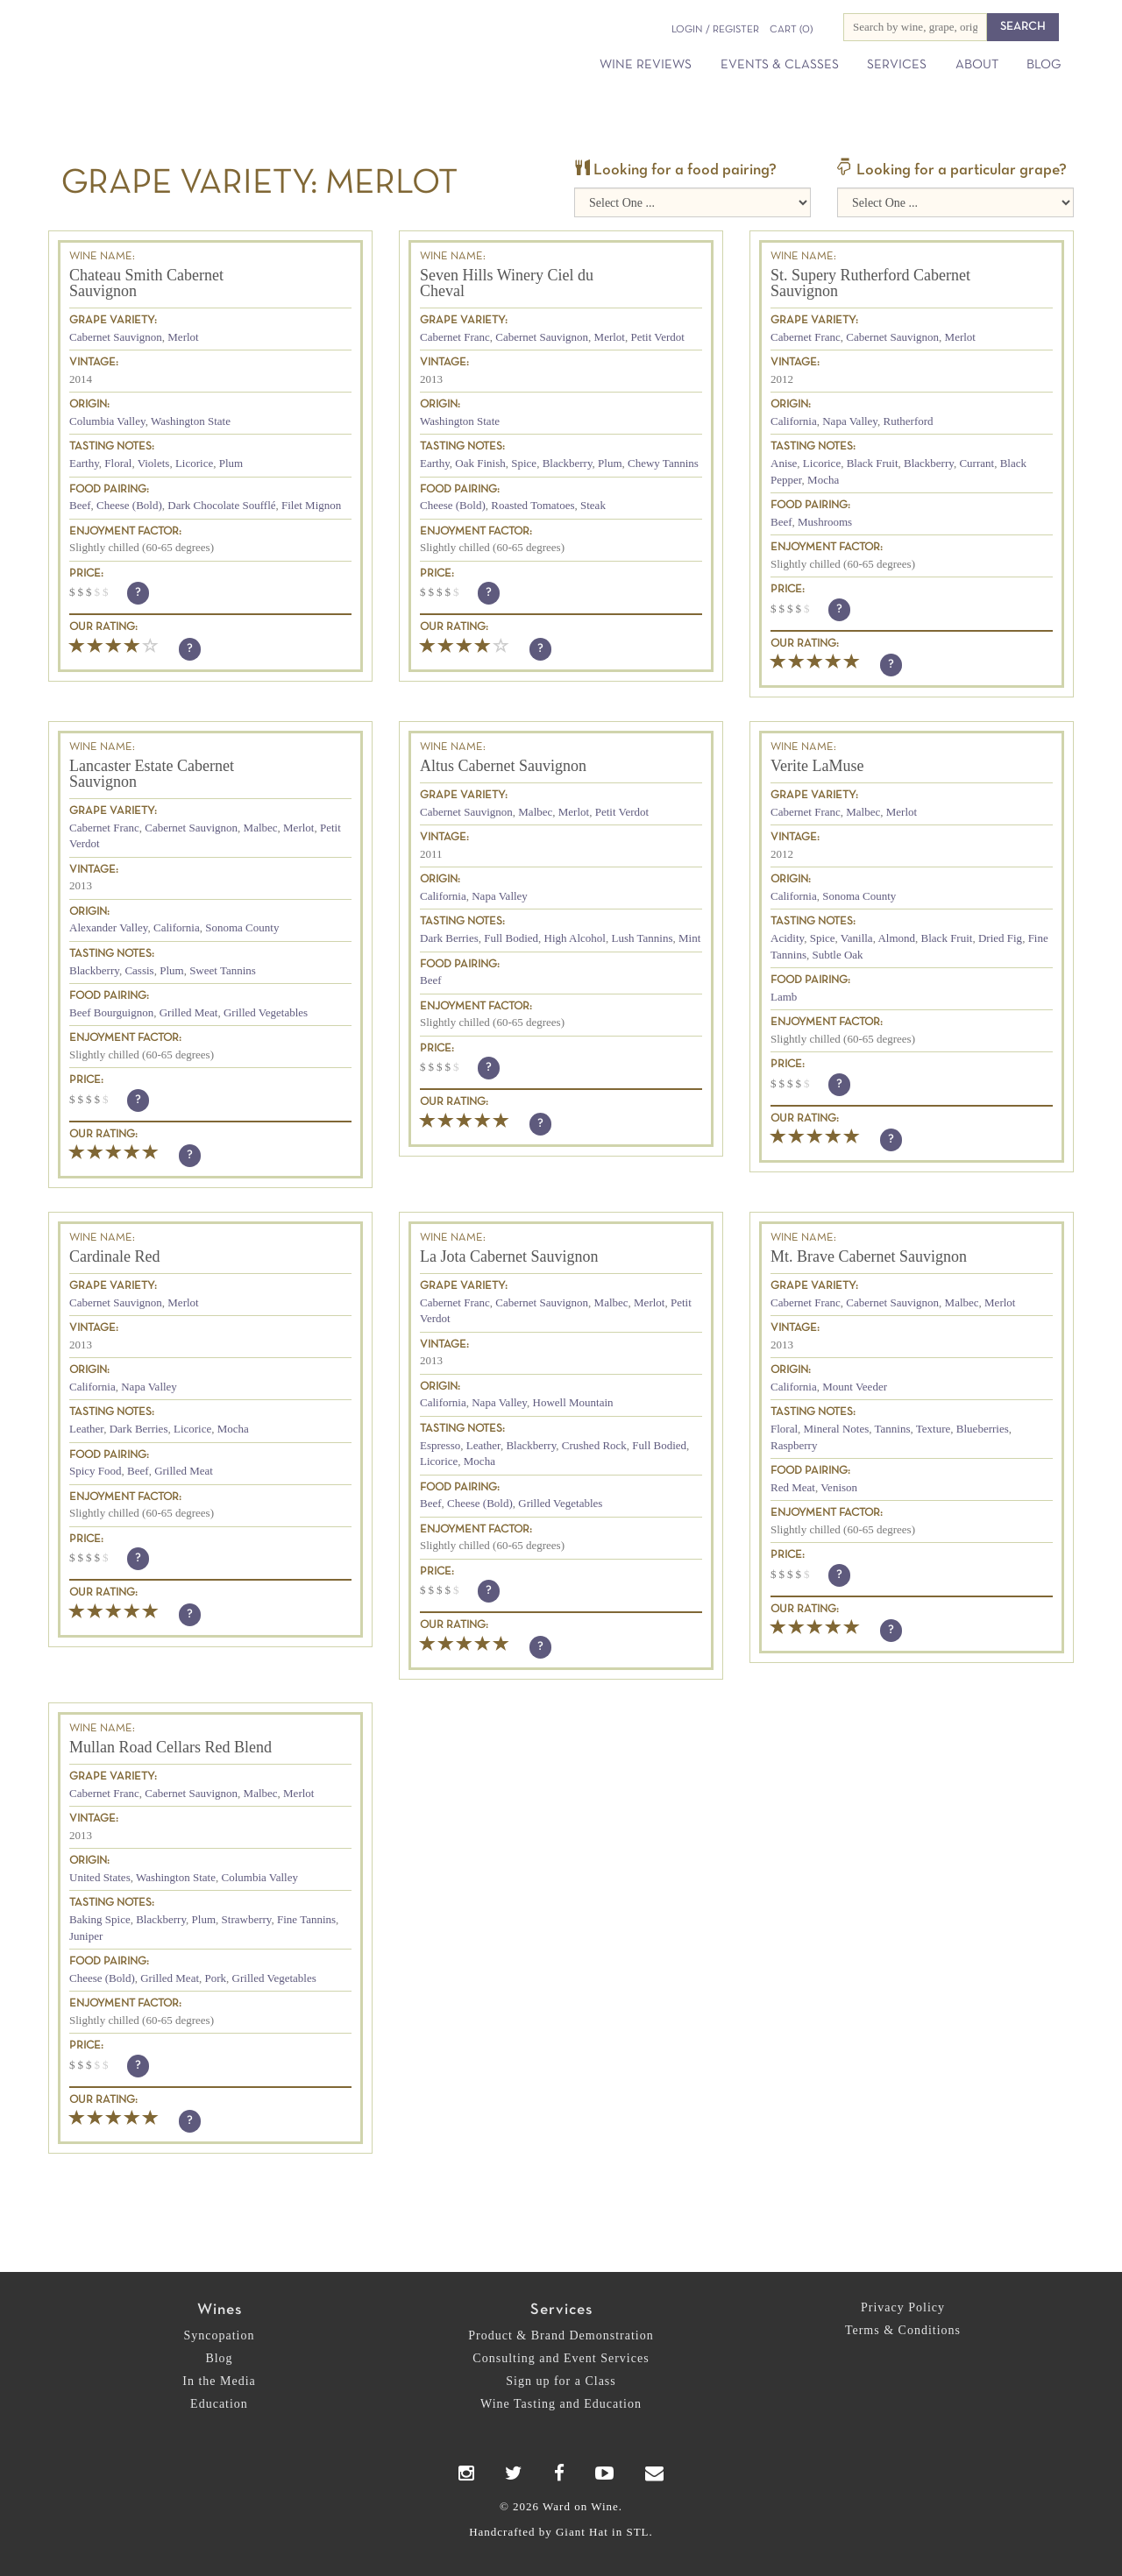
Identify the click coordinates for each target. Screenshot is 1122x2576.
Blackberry (568, 463)
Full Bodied (511, 938)
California (793, 421)
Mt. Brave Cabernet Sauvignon (868, 1256)
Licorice (194, 463)
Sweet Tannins (222, 970)
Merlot (182, 336)
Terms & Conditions (903, 2330)
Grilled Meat (189, 1012)
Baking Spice (100, 1919)
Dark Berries (449, 938)
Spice (523, 463)
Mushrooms (825, 521)
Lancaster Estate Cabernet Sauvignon (151, 773)
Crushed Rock (594, 1445)
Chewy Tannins (663, 463)
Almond (896, 938)
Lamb (783, 996)
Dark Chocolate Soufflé (221, 505)
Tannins (893, 1428)
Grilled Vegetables (266, 1012)
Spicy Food (95, 1470)
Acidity (787, 938)
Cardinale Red (114, 1256)
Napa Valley (849, 421)
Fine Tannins (306, 1919)
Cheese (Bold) (129, 505)
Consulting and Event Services (560, 2358)
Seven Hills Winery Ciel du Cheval (506, 283)
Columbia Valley (107, 421)
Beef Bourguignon (111, 1012)
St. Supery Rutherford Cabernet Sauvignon (870, 283)
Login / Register (715, 29)
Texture (933, 1428)
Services (897, 65)
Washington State (191, 421)
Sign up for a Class (561, 2381)
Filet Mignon (311, 505)
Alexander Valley (108, 927)
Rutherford (909, 421)
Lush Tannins (641, 938)
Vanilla (857, 938)
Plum (231, 463)
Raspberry (793, 1445)
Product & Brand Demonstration (560, 2335)
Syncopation (219, 2335)
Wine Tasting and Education (561, 2403)
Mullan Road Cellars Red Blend (170, 1747)
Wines (219, 2310)
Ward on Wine (212, 43)
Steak (593, 505)
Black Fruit (872, 463)
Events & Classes (780, 65)
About (976, 65)
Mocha (823, 479)
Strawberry (247, 1919)
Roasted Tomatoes (532, 505)
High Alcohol (575, 938)
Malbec (261, 827)
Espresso (440, 1445)
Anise (783, 463)
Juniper (86, 1936)
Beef (80, 505)
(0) (791, 29)
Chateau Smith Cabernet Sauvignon (146, 283)
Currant (976, 463)
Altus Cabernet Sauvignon (503, 766)
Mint (689, 938)
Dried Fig (1000, 938)
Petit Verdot (657, 336)
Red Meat (792, 1487)
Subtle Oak (837, 954)
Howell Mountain (573, 1402)
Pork (216, 1978)
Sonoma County (242, 927)
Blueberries (982, 1428)
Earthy (84, 463)
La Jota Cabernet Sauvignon (509, 1256)
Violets (154, 463)
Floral (117, 463)
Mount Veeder (854, 1386)
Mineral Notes (837, 1428)
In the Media (219, 2381)
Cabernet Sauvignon (115, 336)
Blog (1043, 65)
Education (219, 2403)
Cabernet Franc (455, 336)
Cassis (138, 970)
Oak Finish (480, 463)
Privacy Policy (903, 2307)
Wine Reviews (646, 65)
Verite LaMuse (816, 766)
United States (100, 1877)
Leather (86, 1428)
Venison (838, 1487)
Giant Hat (582, 2531)
